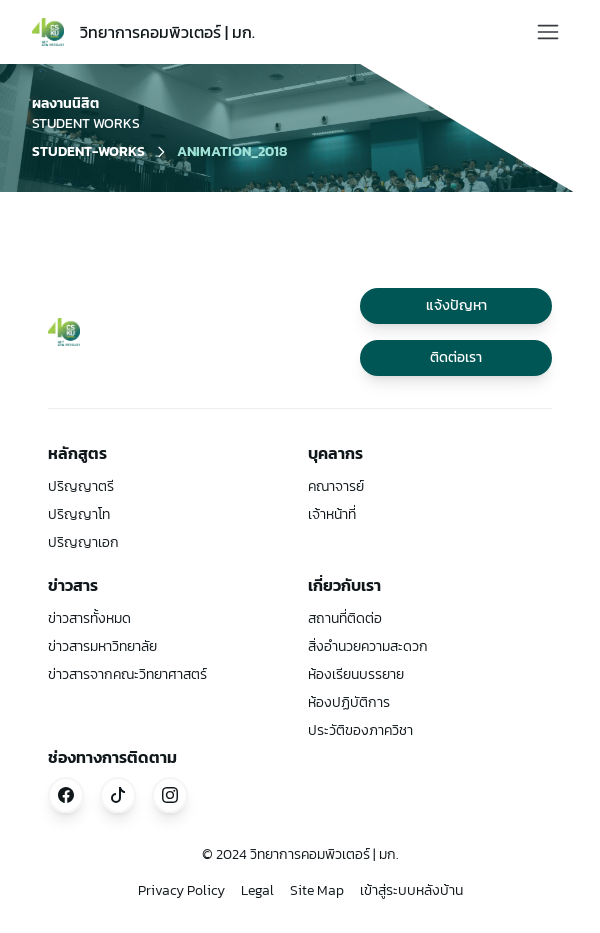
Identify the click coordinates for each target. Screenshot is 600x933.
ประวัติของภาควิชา (360, 730)
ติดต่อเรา (456, 357)
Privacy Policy (181, 891)
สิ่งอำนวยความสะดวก (368, 646)
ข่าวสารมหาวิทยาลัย (102, 646)
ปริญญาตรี (81, 486)
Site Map (317, 891)
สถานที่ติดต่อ (345, 618)
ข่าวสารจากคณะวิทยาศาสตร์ (127, 674)
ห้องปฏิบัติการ (349, 702)
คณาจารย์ (336, 486)
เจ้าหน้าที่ (332, 514)
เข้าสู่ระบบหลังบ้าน (411, 891)
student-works (88, 152)
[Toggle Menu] (548, 32)
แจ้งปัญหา (456, 305)
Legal (257, 891)
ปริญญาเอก (83, 542)
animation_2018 (232, 152)
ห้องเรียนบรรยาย (356, 674)
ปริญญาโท (79, 514)
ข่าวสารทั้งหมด (89, 618)
